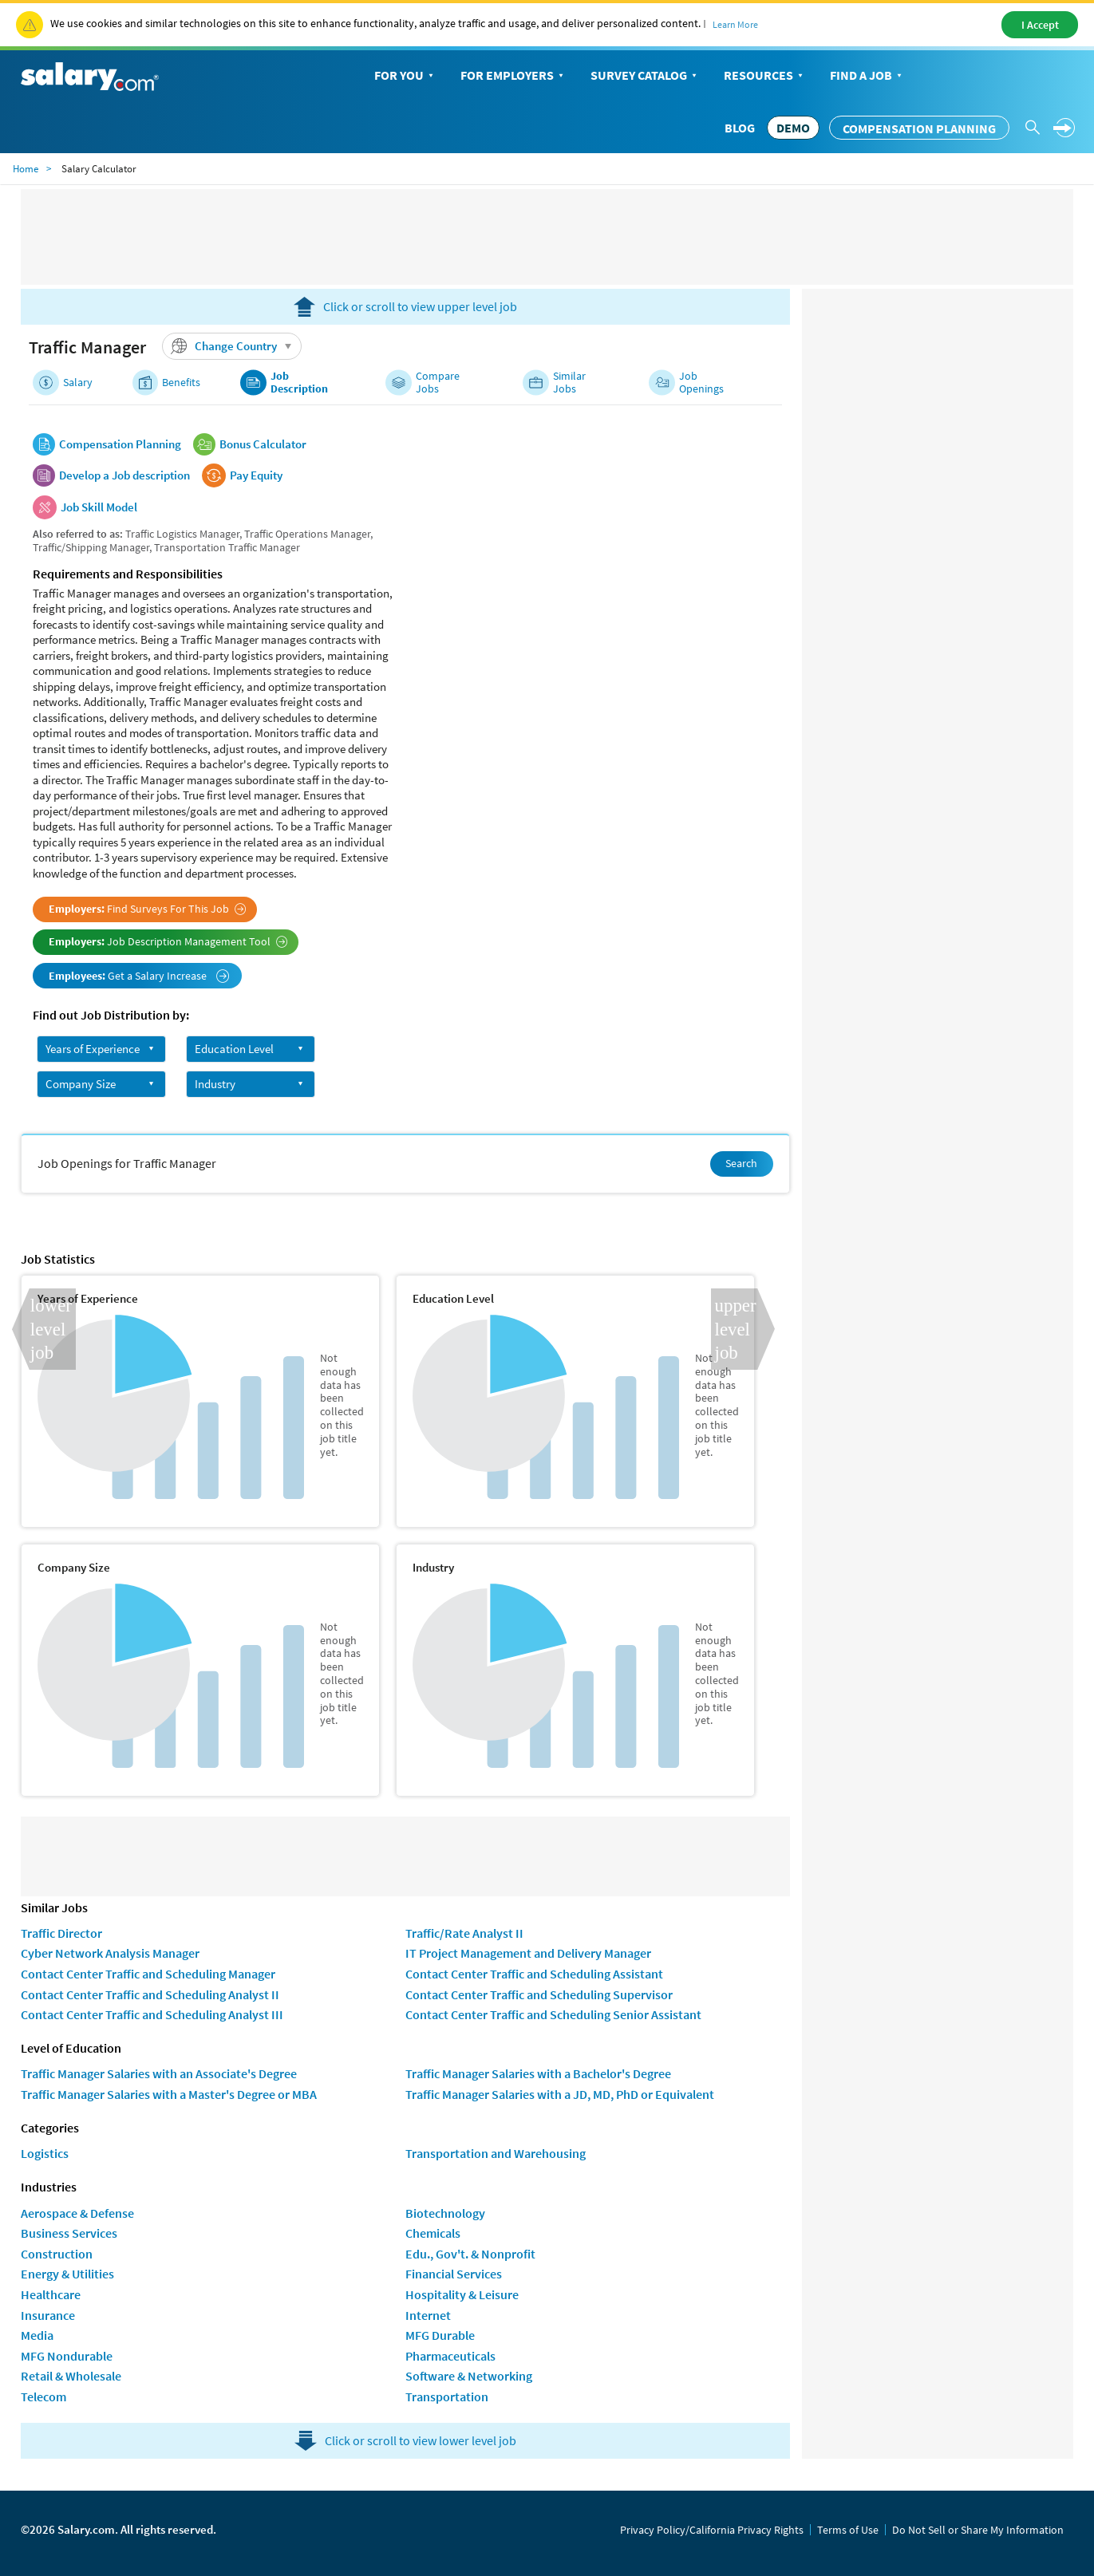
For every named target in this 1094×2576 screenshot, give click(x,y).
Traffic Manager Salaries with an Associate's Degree (159, 2073)
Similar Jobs (569, 382)
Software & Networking (468, 2376)
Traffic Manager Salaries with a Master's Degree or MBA (169, 2094)
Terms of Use (848, 2530)
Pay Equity (256, 475)
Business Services (69, 2233)
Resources (765, 76)
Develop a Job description (124, 475)
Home (25, 169)
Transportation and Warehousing (495, 2153)
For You (405, 76)
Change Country (234, 346)
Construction (57, 2254)
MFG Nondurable (67, 2356)
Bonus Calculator (262, 444)
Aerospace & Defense (77, 2213)
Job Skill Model (99, 507)
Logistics (45, 2153)
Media (37, 2335)
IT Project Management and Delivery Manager (528, 1953)
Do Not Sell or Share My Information (978, 2530)
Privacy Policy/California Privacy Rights (712, 2530)
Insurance (48, 2315)
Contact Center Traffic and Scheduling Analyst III (152, 2014)
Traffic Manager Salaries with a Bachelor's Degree (538, 2073)
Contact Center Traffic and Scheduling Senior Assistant (553, 2014)
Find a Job (867, 76)
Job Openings (701, 382)
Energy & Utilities (67, 2274)
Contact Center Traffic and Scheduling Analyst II (150, 1994)
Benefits (181, 382)
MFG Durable (440, 2335)
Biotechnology (445, 2213)
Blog (740, 128)
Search (741, 1163)
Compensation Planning (919, 128)
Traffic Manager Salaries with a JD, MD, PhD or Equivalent (559, 2094)
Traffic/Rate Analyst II (464, 1933)
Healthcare (51, 2294)
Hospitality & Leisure (462, 2294)
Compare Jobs (438, 382)
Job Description (299, 382)
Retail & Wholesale (71, 2376)
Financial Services (453, 2274)
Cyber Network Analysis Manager (110, 1953)
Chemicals (432, 2233)
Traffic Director (61, 1933)
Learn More (735, 24)
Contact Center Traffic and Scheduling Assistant (534, 1974)
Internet (428, 2315)
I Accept (1040, 25)
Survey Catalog (645, 76)
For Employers (513, 76)
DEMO (793, 128)
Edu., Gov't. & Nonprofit (470, 2254)
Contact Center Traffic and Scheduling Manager (148, 1974)
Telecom (43, 2396)
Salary (78, 382)
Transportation (446, 2396)
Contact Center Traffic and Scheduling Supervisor (539, 1994)
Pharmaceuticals (450, 2356)
